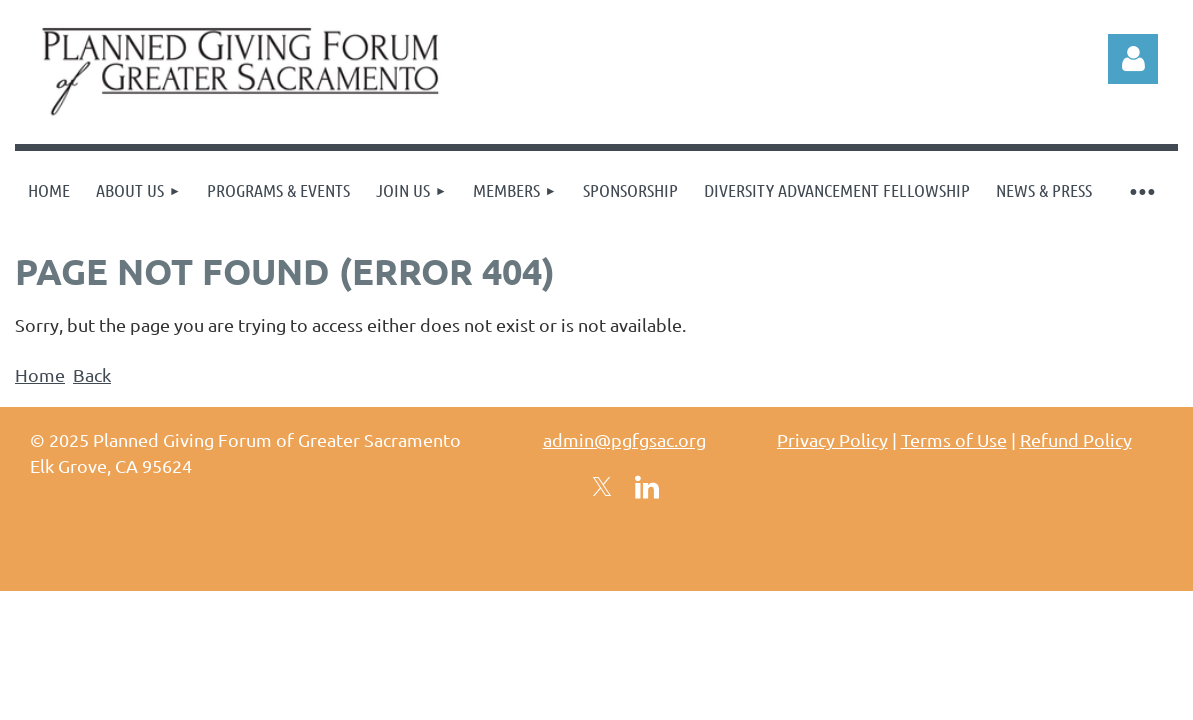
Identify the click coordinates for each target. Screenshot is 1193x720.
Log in (1133, 59)
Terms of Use (954, 439)
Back (92, 374)
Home (40, 374)
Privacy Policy (832, 439)
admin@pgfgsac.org (624, 439)
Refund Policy (1076, 439)
